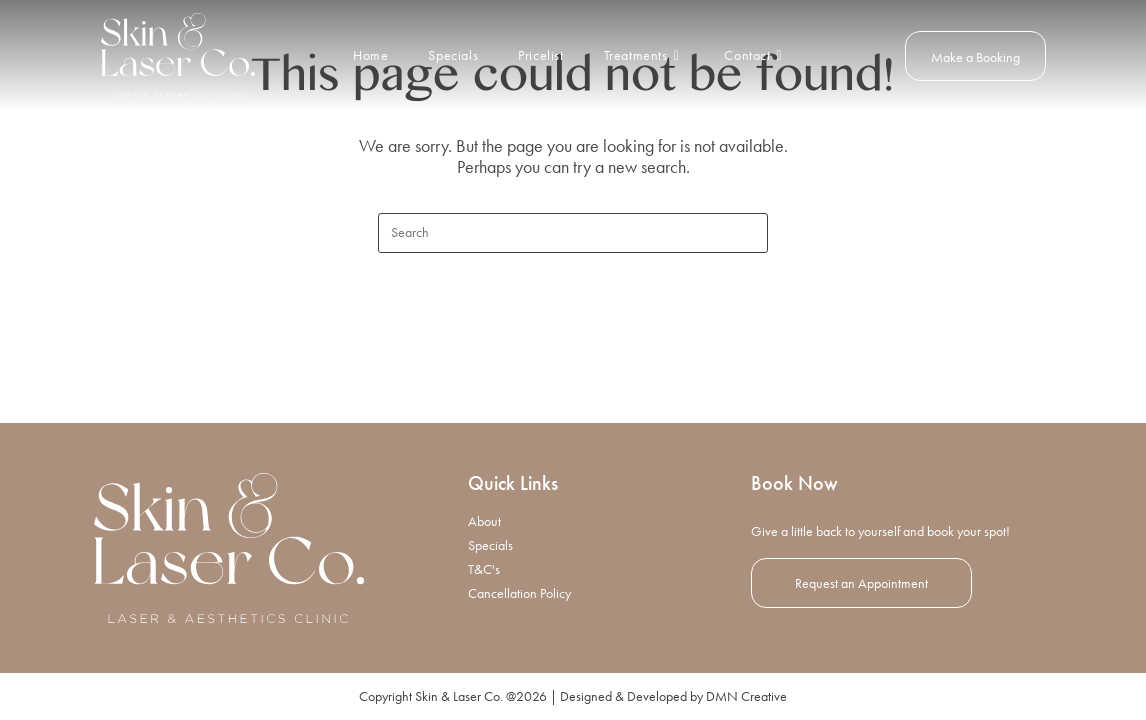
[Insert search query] (573, 233)
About (484, 521)
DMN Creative (746, 696)
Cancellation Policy (519, 593)
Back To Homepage (573, 334)
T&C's (484, 569)
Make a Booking (975, 57)
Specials (490, 545)
